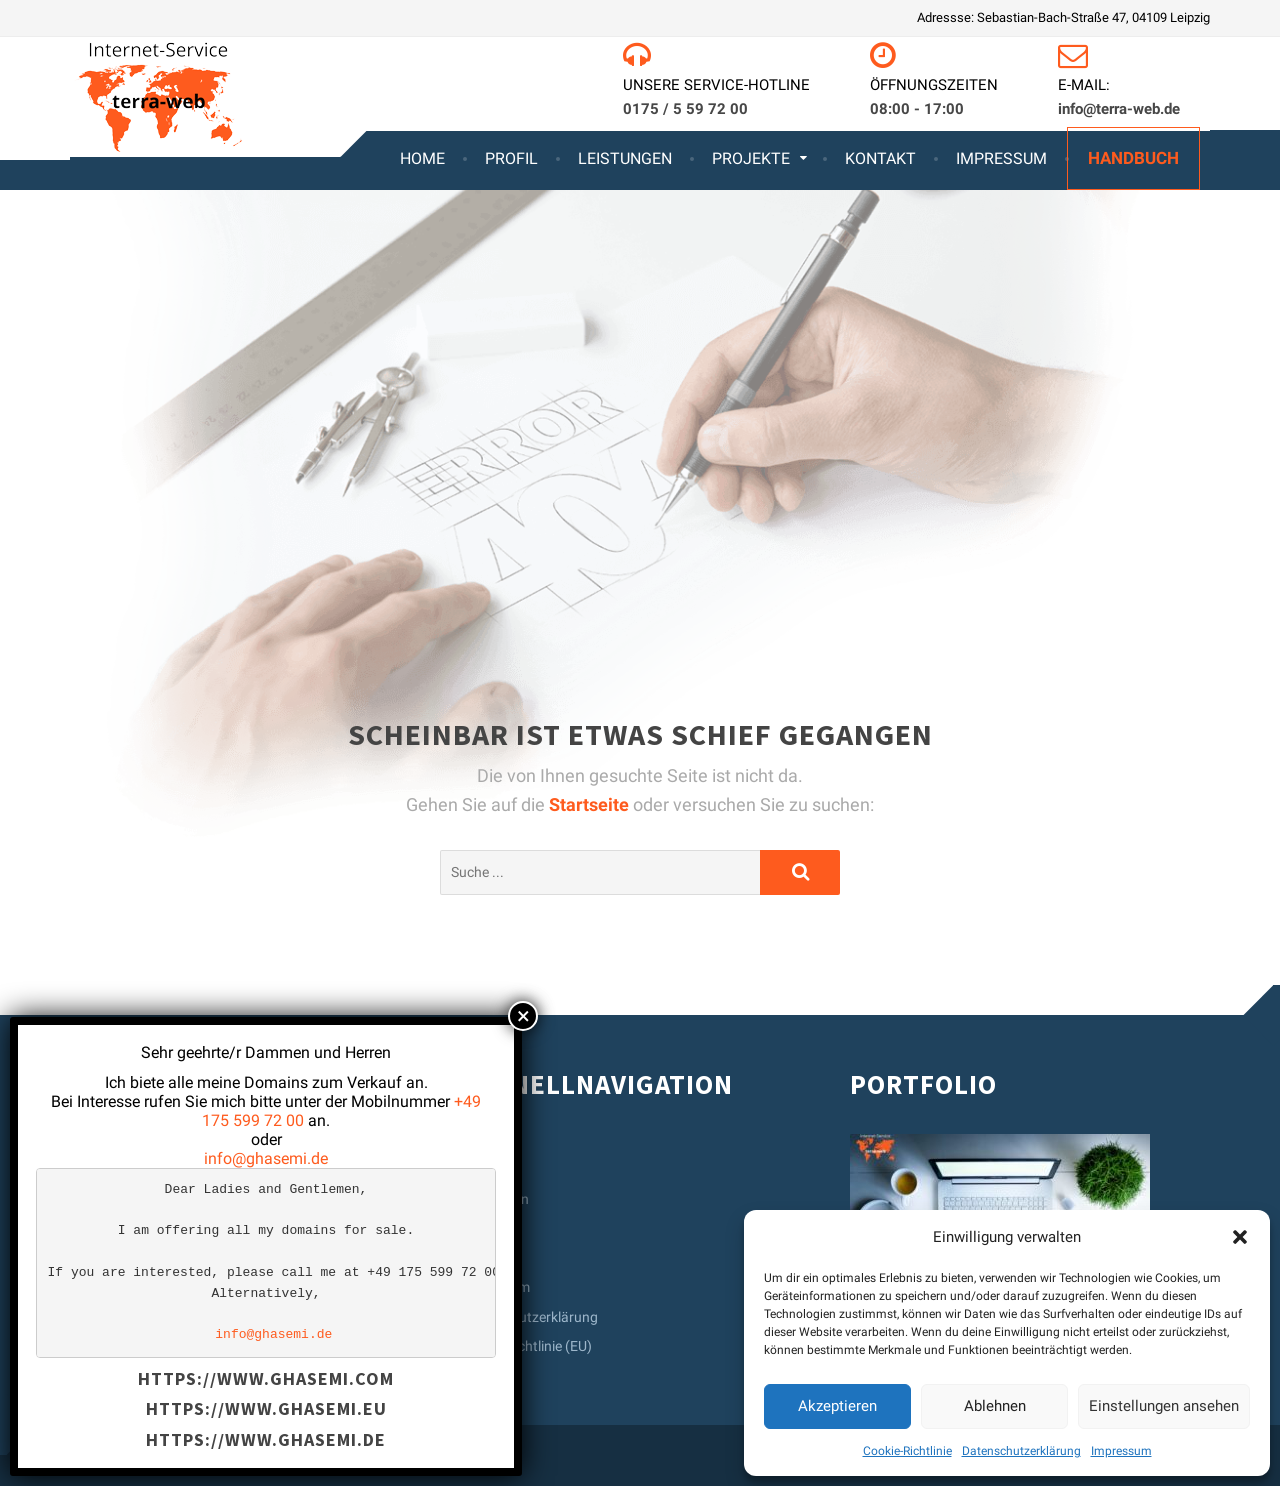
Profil (511, 158)
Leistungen (625, 158)
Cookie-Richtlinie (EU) (526, 1346)
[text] (266, 1262)
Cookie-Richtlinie (907, 1451)
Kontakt (880, 158)
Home (422, 158)
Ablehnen (995, 1406)
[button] (1240, 1237)
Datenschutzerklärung (1021, 1451)
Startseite (591, 804)
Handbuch (1133, 158)
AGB (474, 1258)
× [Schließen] (523, 1016)
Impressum (1121, 1451)
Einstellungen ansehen (1164, 1406)
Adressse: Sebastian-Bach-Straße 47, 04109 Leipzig (1063, 17)
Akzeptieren (837, 1406)
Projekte (751, 158)
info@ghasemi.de (266, 1158)
